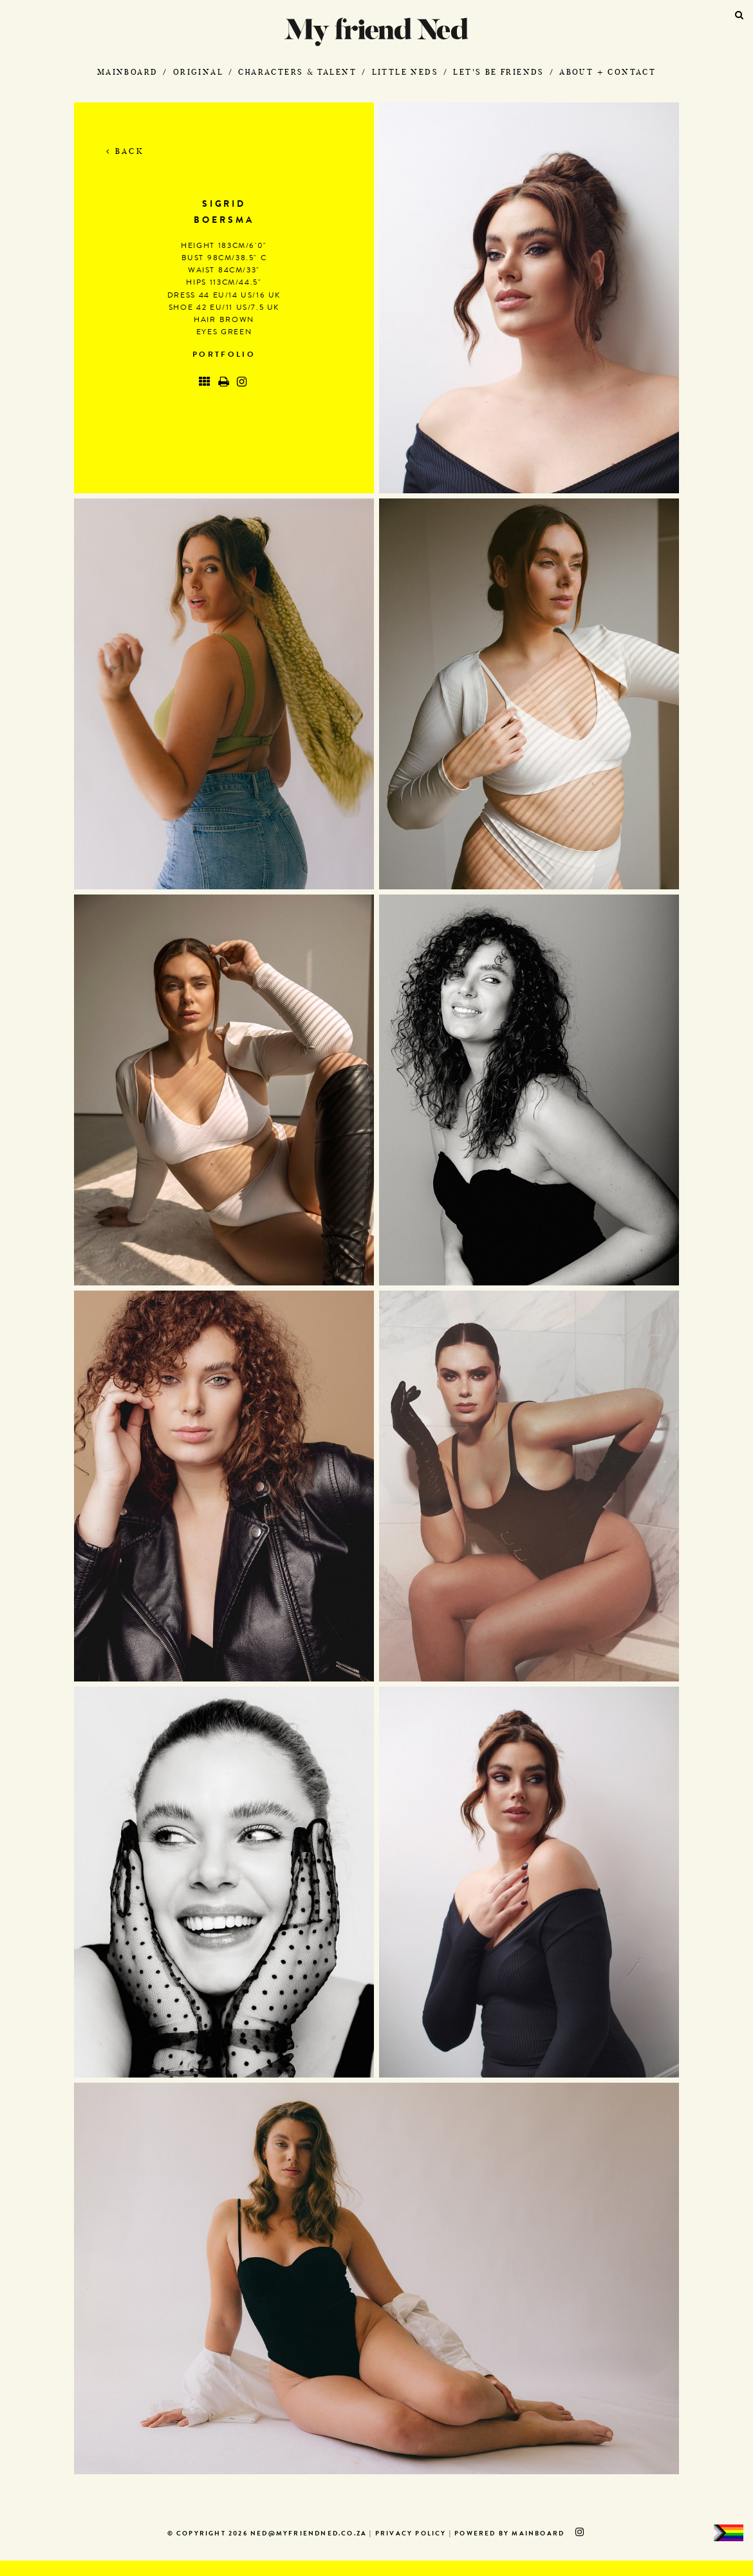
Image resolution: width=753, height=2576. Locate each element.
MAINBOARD (538, 2534)
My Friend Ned (376, 32)
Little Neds (405, 72)
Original (198, 72)
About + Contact (607, 72)
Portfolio (224, 355)
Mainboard (127, 72)
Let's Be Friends (498, 72)
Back (125, 151)
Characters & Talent (297, 72)
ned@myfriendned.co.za (308, 2534)
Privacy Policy (411, 2534)
